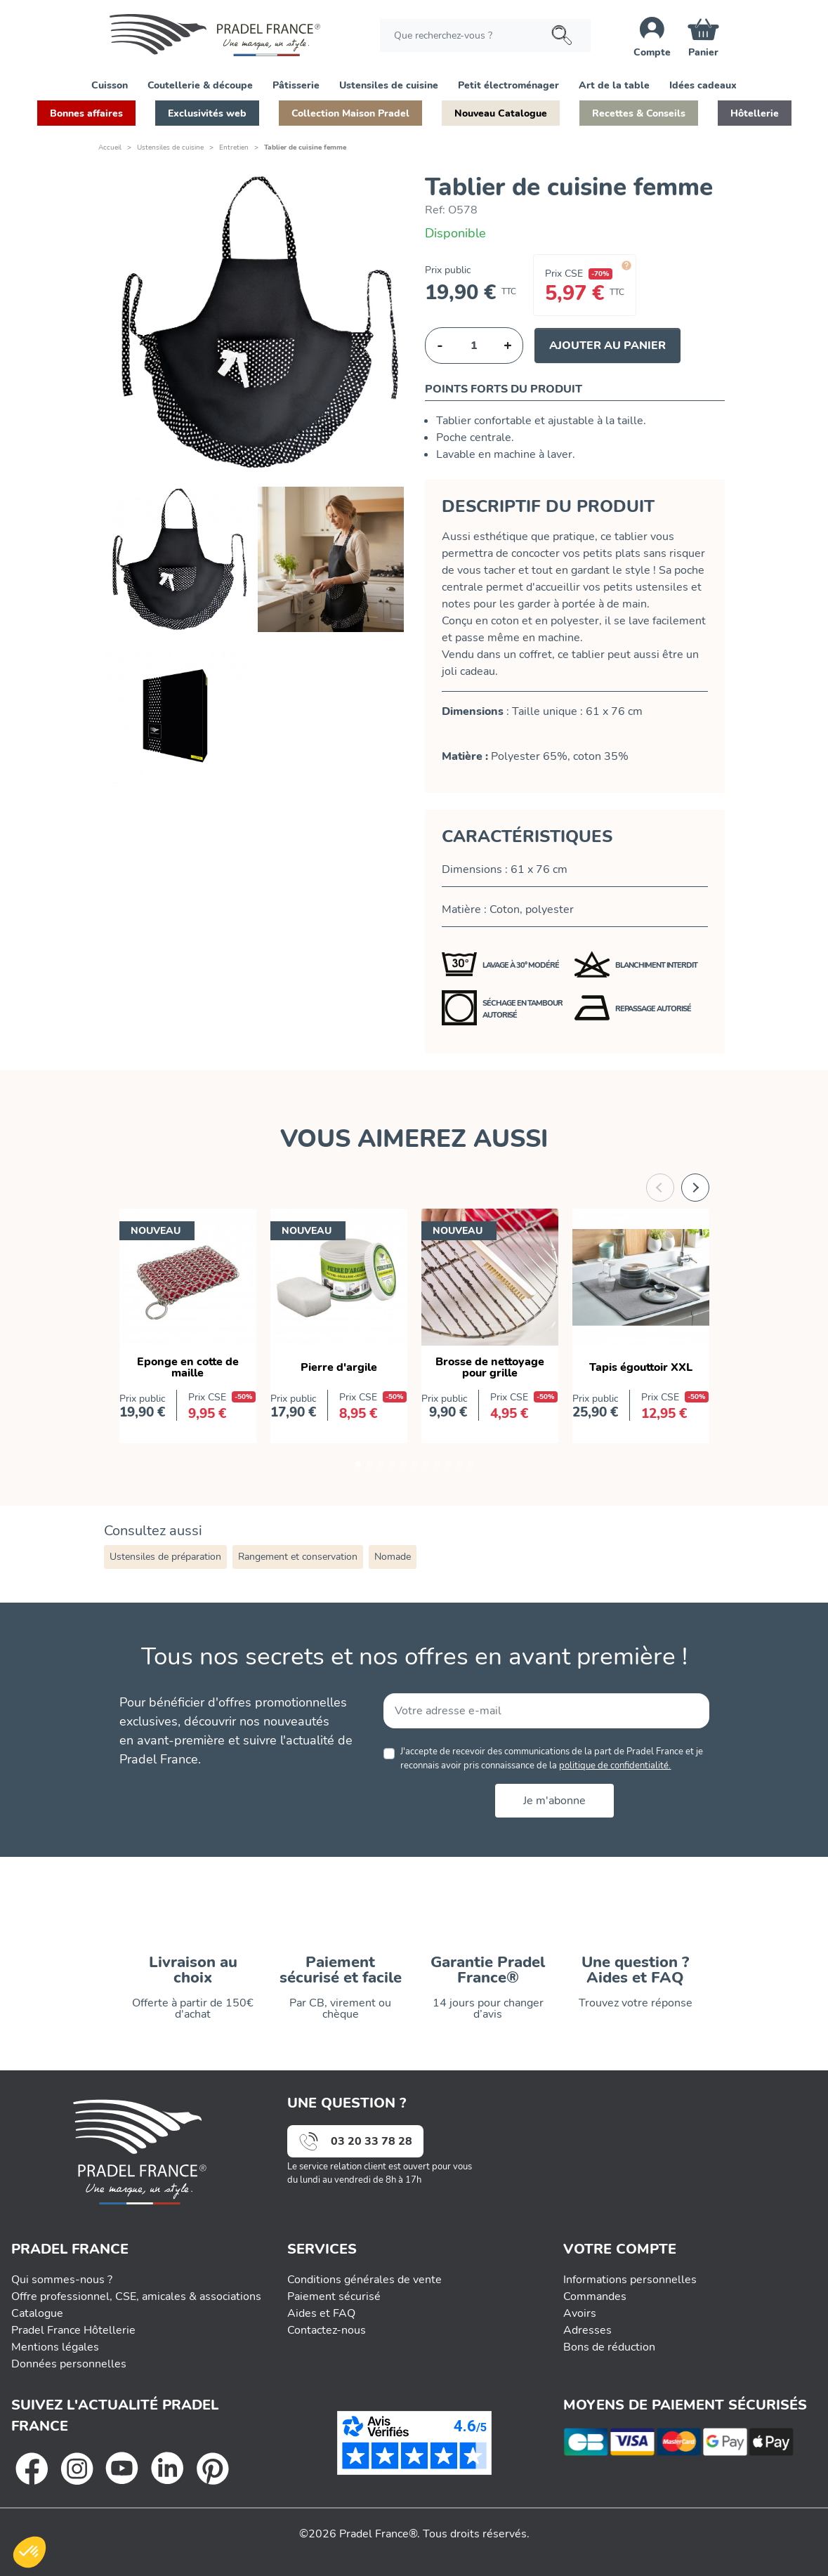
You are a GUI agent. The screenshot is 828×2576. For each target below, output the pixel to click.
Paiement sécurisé (334, 2295)
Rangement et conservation (297, 1556)
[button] (109, 84)
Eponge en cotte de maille (188, 1367)
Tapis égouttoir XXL (640, 1367)
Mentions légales (55, 2345)
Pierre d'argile (339, 1367)
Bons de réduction (609, 2345)
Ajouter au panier (607, 345)
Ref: (435, 210)
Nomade (392, 1556)
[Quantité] (474, 345)
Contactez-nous (326, 2329)
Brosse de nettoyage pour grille (489, 1367)
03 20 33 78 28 (371, 2141)
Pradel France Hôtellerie (73, 2329)
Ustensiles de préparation (165, 1556)
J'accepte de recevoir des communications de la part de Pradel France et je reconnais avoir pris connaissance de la (551, 1758)
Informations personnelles (630, 2278)
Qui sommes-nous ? (61, 2278)
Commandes (594, 2295)
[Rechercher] (485, 35)
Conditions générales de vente (364, 2278)
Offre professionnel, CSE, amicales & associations (136, 2295)
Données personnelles (68, 2362)
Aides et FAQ (321, 2312)
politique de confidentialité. (615, 1765)
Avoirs (579, 2312)
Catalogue (37, 2312)
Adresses (587, 2329)
